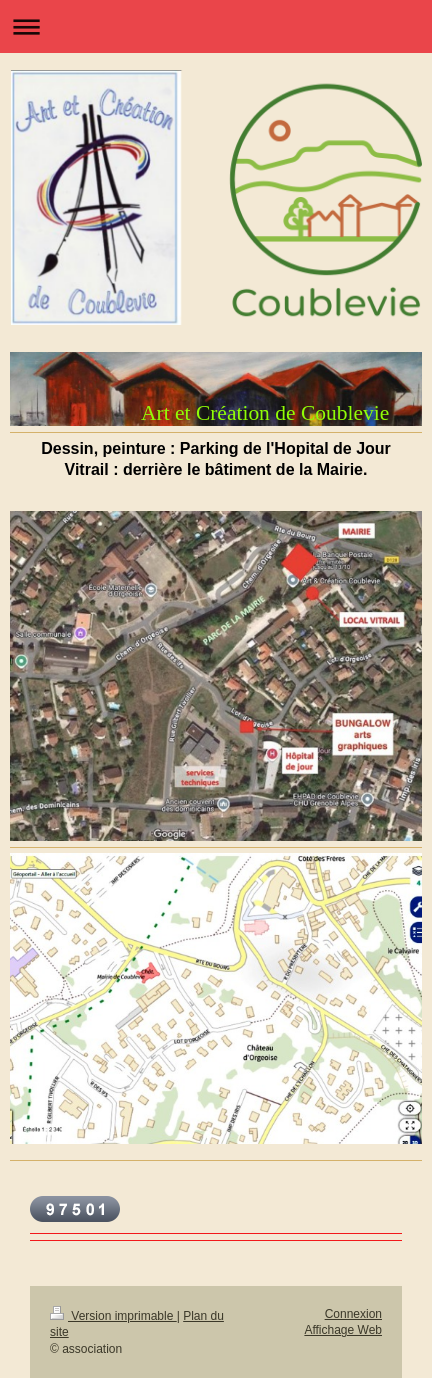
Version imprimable (113, 1316)
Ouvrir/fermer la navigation (216, 26)
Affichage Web (343, 1330)
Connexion (353, 1314)
